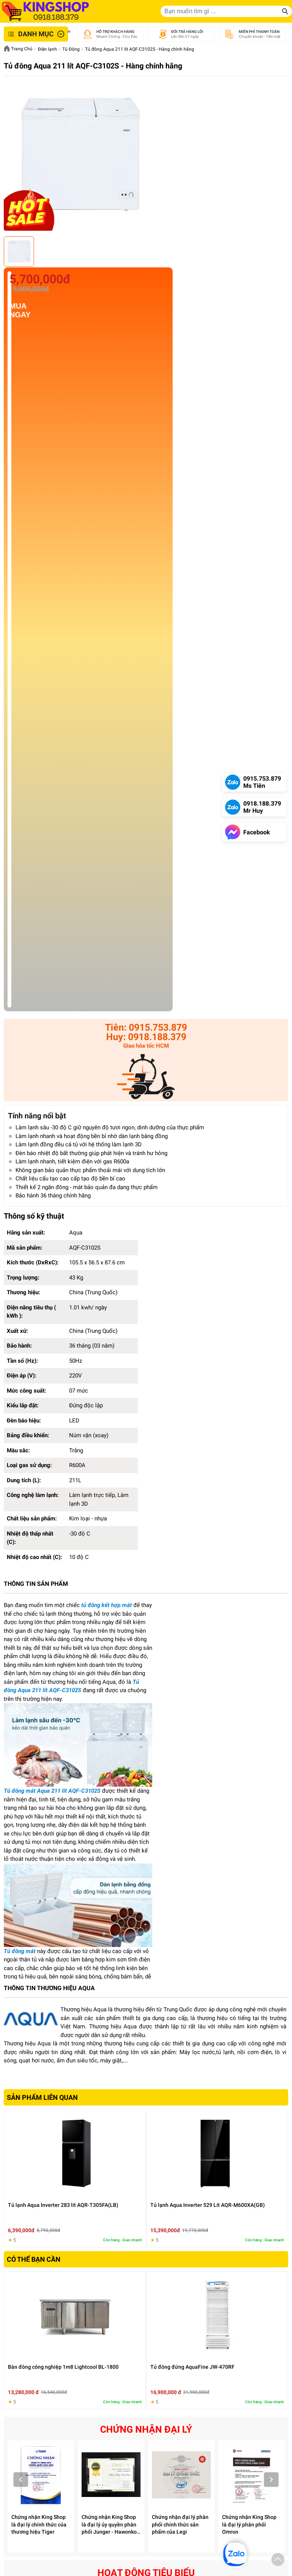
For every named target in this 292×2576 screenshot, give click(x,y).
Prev (20, 2480)
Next (271, 2480)
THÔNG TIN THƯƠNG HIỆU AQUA (49, 1988)
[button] (277, 2561)
